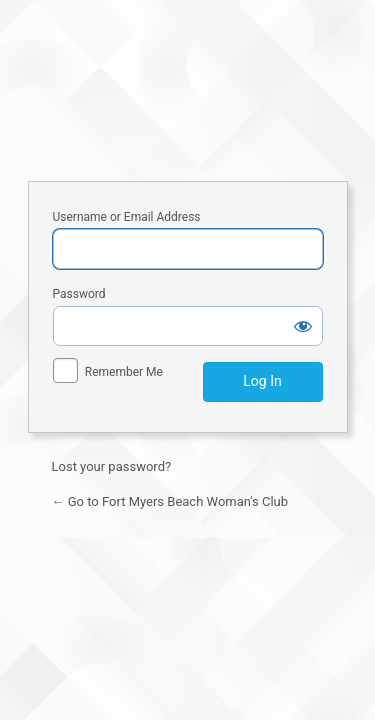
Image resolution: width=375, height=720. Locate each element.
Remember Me (124, 372)
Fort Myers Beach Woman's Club (188, 88)
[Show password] (303, 326)
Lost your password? (112, 466)
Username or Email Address (127, 217)
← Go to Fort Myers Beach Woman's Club (170, 501)
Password (79, 294)
